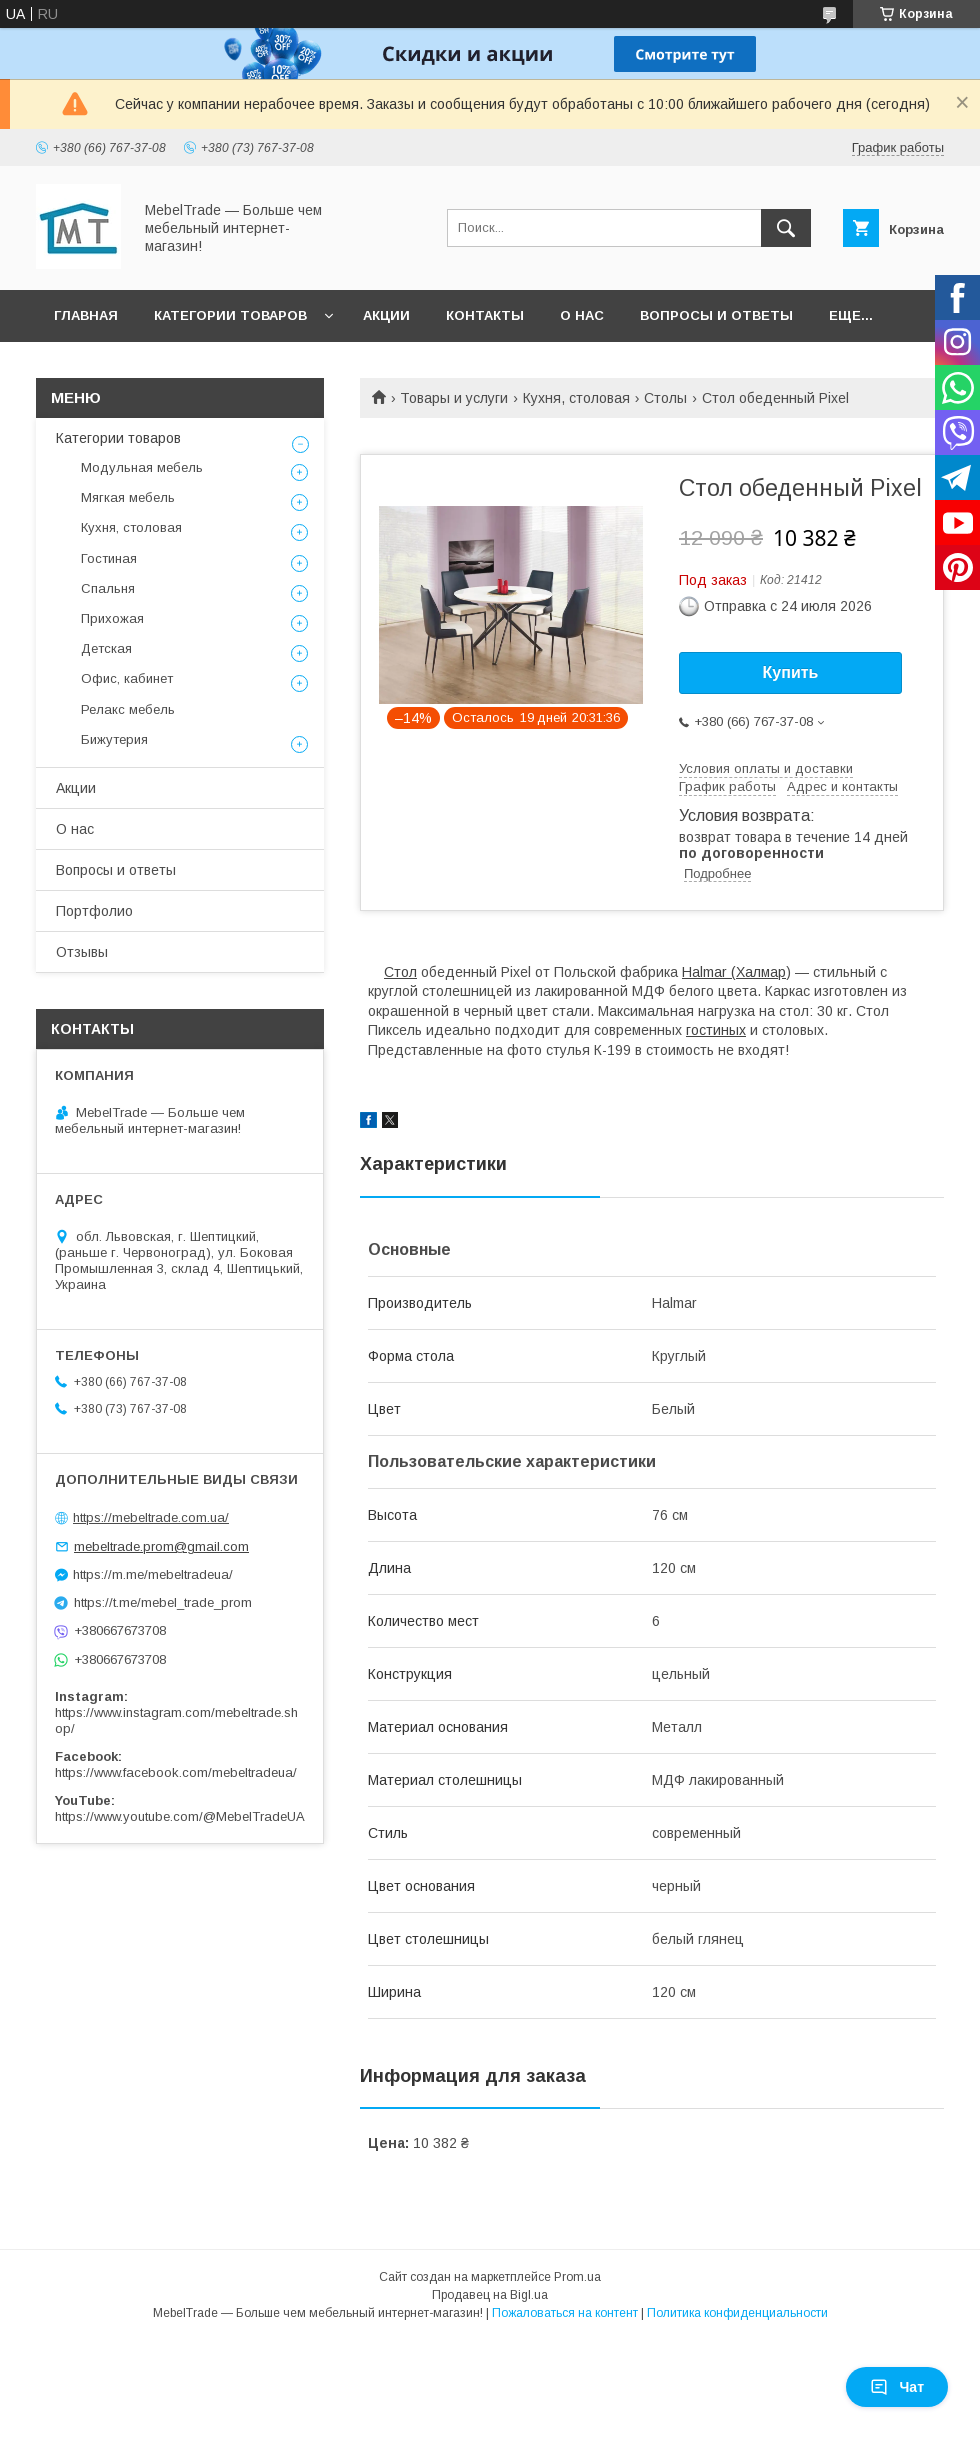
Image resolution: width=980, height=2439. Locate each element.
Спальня (108, 588)
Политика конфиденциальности (737, 2313)
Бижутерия (114, 739)
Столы (665, 398)
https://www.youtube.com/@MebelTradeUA (180, 1816)
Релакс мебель (128, 709)
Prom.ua (577, 2277)
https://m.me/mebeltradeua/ (153, 1574)
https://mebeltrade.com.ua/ (151, 1517)
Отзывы (82, 952)
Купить (791, 672)
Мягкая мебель (128, 497)
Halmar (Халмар (734, 972)
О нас (582, 315)
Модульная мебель (142, 467)
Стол (400, 972)
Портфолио (94, 911)
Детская (106, 648)
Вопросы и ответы (716, 315)
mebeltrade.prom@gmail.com (161, 1546)
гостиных (716, 1030)
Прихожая (112, 618)
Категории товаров (230, 315)
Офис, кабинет (127, 678)
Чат (897, 2387)
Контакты (485, 315)
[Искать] (786, 228)
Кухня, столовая (576, 398)
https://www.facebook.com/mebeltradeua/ (176, 1772)
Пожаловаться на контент (565, 2313)
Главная (86, 315)
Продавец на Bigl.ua (490, 2295)
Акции (386, 315)
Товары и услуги (454, 398)
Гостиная (109, 558)
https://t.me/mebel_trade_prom (163, 1602)
